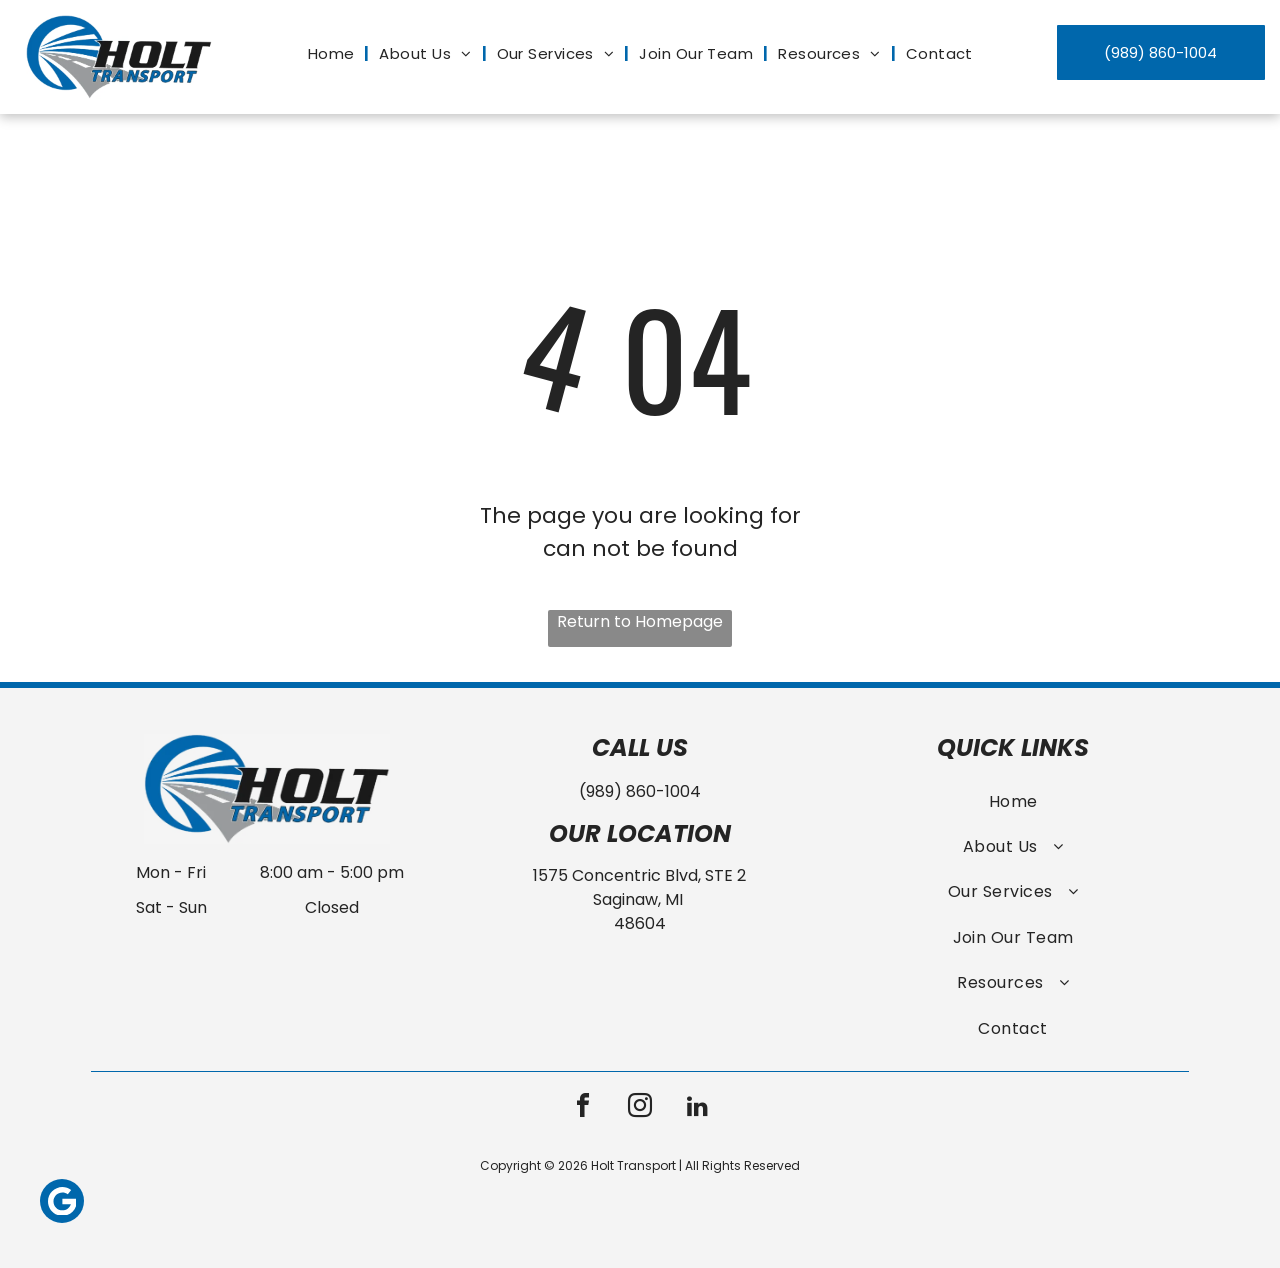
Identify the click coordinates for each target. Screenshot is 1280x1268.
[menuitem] (334, 54)
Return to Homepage (640, 621)
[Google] (62, 1203)
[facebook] (583, 1108)
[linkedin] (697, 1108)
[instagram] (640, 1108)
